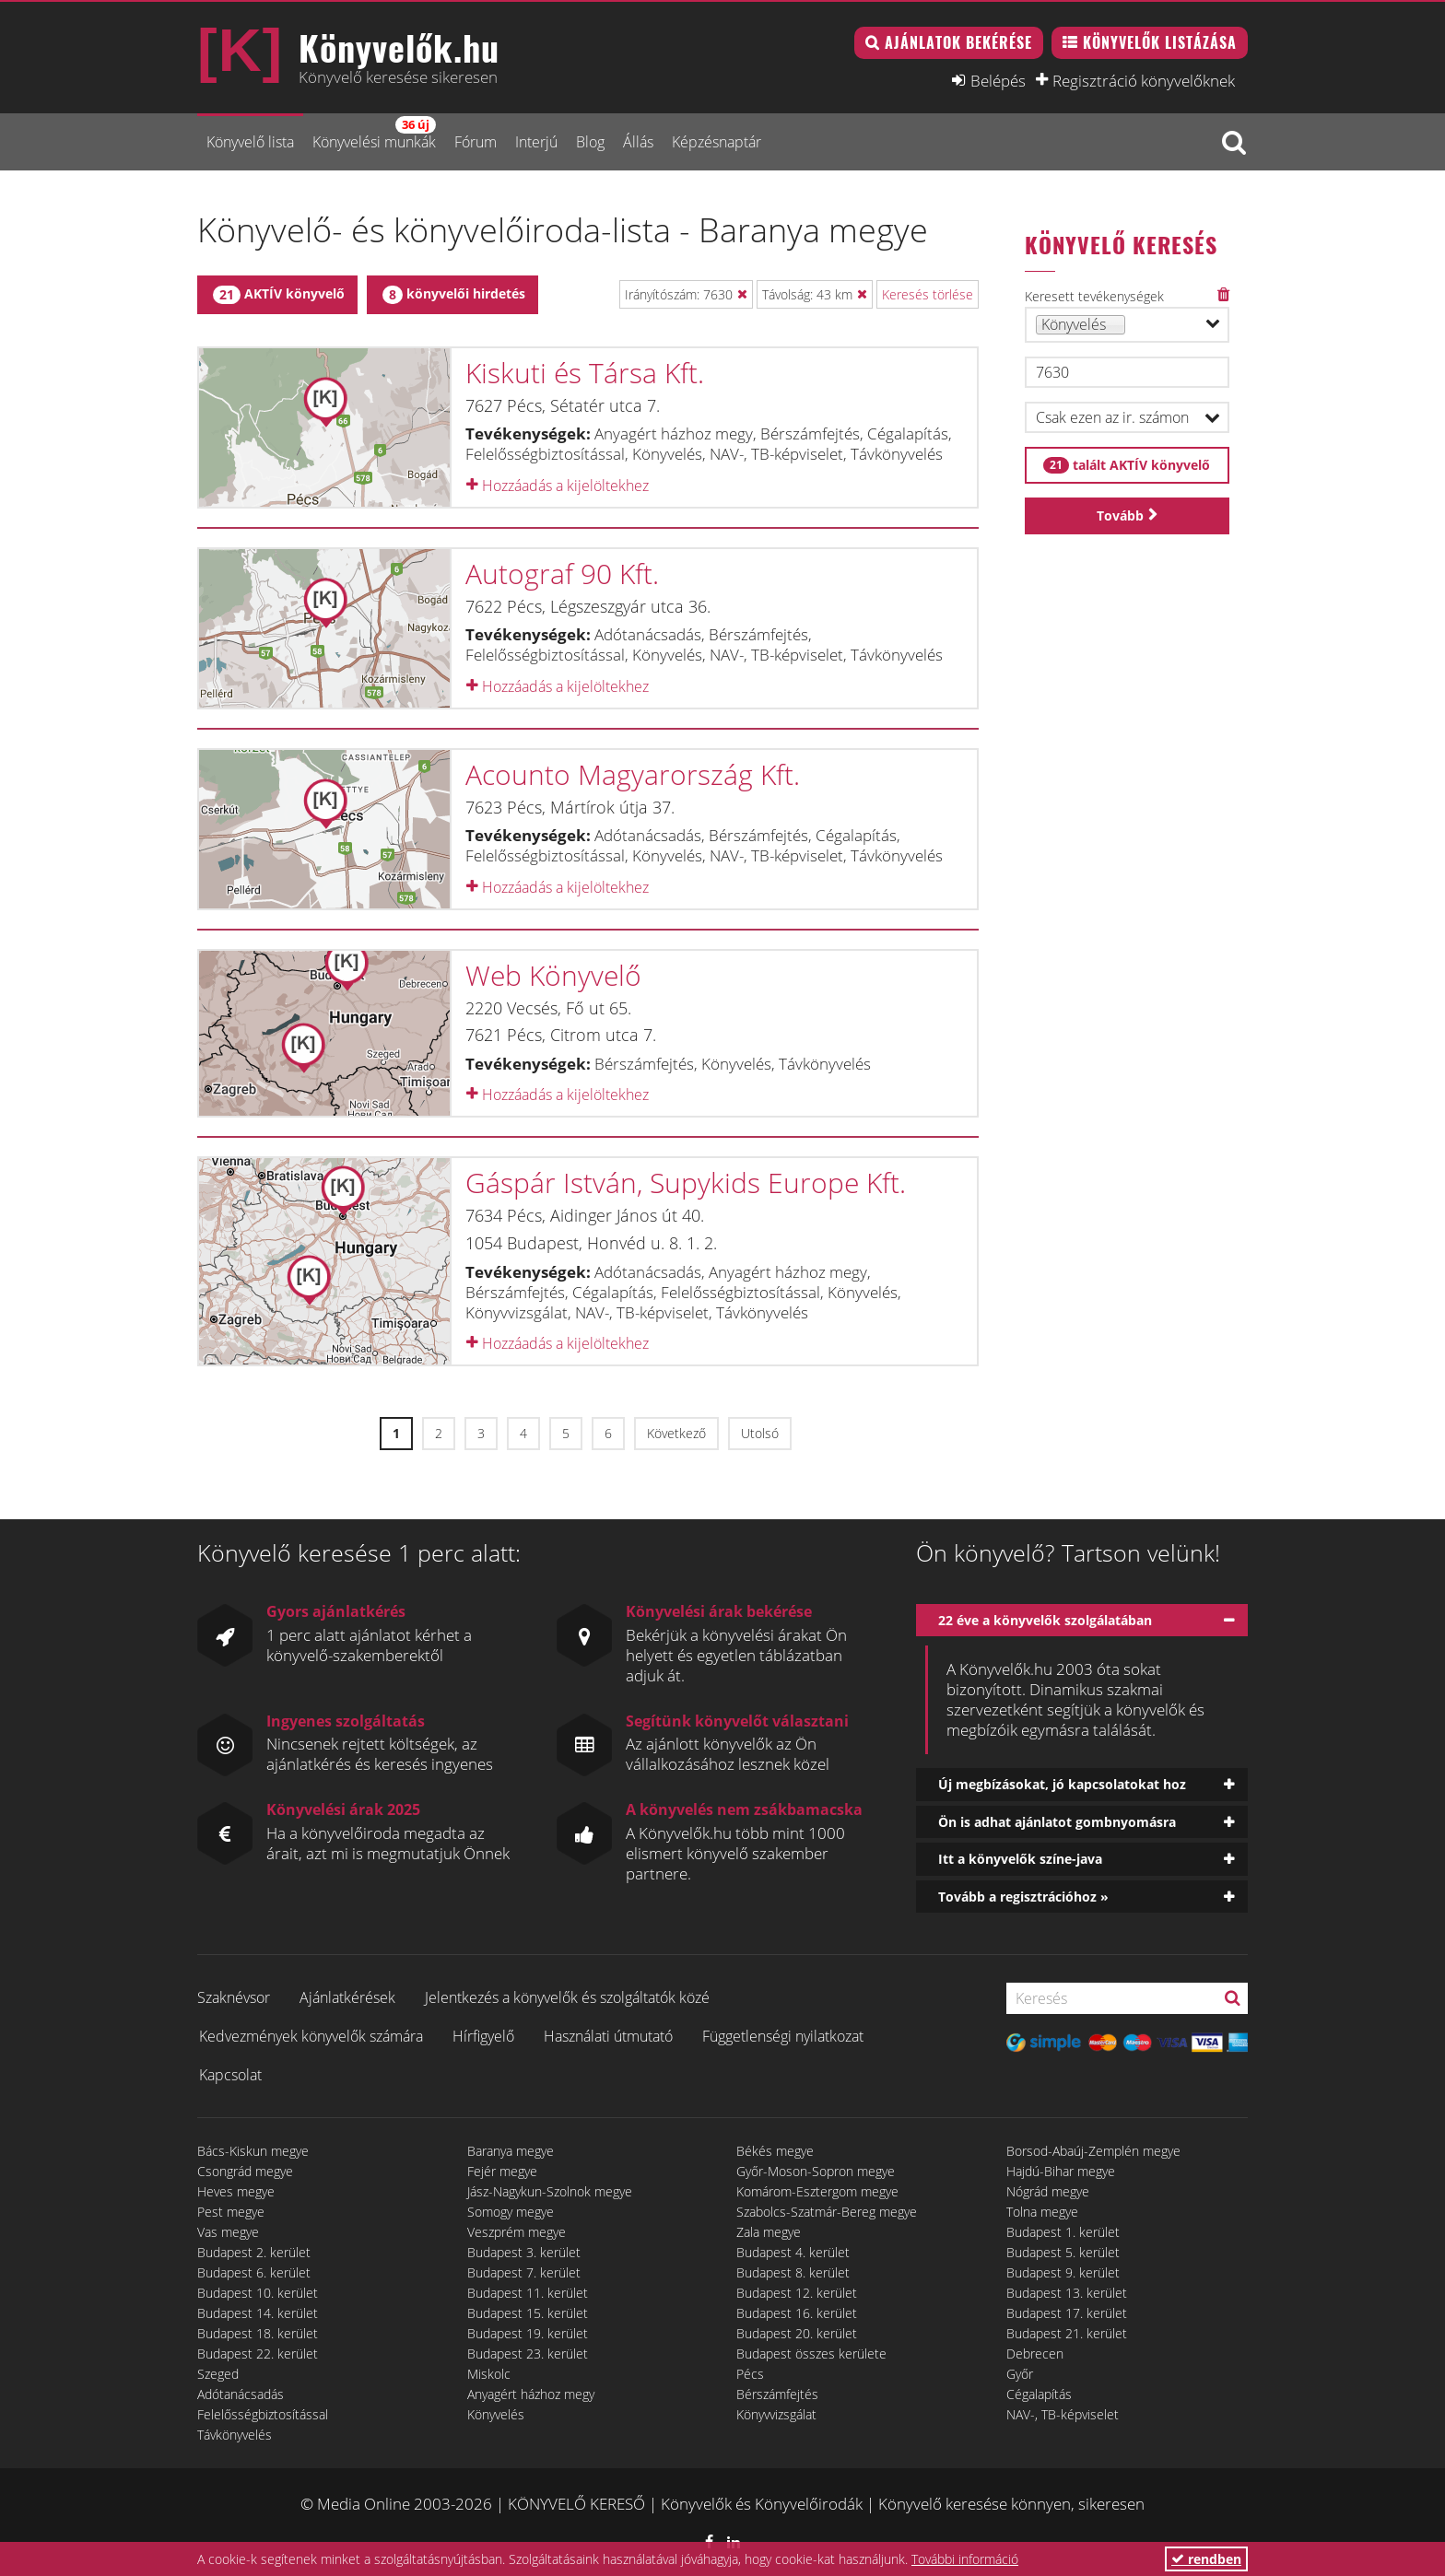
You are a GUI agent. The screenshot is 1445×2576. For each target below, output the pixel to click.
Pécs (750, 2374)
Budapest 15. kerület (527, 2313)
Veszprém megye (516, 2232)
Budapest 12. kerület (796, 2292)
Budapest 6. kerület (254, 2272)
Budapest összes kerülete (811, 2353)
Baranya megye (510, 2151)
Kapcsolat (230, 2075)
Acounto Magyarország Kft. (632, 774)
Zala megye (768, 2232)
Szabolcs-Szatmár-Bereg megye (826, 2211)
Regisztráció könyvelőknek (1143, 80)
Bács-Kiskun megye (253, 2151)
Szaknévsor (233, 1997)
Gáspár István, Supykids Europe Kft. (685, 1182)
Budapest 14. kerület (257, 2313)
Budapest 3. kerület (524, 2252)
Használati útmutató (608, 2036)
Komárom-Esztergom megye (817, 2191)
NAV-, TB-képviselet (1062, 2414)
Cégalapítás (1039, 2394)
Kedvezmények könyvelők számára (311, 2036)
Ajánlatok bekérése (958, 42)
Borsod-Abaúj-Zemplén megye (1093, 2151)
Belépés (998, 80)
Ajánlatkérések (347, 1997)
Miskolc (489, 2374)
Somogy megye (510, 2211)
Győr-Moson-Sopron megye (815, 2171)
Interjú (536, 142)
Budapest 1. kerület (1063, 2232)
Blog (590, 142)
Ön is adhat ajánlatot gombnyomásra (1057, 1822)
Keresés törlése (927, 294)
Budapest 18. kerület (257, 2333)
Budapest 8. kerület (793, 2272)
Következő (676, 1433)
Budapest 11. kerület (527, 2292)
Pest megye (230, 2211)
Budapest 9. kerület (1063, 2272)
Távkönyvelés (234, 2434)
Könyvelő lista (250, 142)
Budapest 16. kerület (796, 2313)
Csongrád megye (245, 2171)
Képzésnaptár (716, 142)
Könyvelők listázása (1160, 42)
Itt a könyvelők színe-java (1020, 1859)
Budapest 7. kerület (524, 2272)
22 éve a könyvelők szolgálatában (1045, 1620)
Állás (638, 142)
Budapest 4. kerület (793, 2252)
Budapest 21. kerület (1066, 2333)
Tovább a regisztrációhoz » (1023, 1896)
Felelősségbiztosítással (262, 2414)
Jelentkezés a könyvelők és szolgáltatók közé (567, 1997)
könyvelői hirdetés (453, 294)
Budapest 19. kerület (527, 2333)
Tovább (1120, 515)
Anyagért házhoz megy (530, 2394)
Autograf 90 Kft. (562, 573)
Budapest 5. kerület (1063, 2252)
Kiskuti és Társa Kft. (584, 373)
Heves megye (236, 2191)
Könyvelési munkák (374, 134)
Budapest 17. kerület (1066, 2313)
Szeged (218, 2374)
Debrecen (1034, 2353)
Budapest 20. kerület (796, 2333)
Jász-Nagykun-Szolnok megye (549, 2191)
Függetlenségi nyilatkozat (782, 2036)
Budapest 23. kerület (527, 2353)
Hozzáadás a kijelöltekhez (557, 485)
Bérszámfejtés (777, 2394)
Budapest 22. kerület (257, 2353)
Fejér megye (502, 2171)
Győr (1019, 2374)
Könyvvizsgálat (776, 2414)
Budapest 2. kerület (254, 2252)
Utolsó (760, 1433)
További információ (964, 2559)
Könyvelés (495, 2414)
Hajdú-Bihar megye (1060, 2171)
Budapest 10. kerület (257, 2292)
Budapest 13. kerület (1066, 2292)
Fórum (475, 142)
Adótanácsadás (240, 2394)
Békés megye (775, 2151)
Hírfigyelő (483, 2036)
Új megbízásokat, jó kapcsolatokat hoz (1062, 1784)
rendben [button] (1206, 2559)
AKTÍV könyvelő (279, 294)
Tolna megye (1042, 2211)
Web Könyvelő (553, 975)
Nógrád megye (1047, 2191)
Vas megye (228, 2232)
